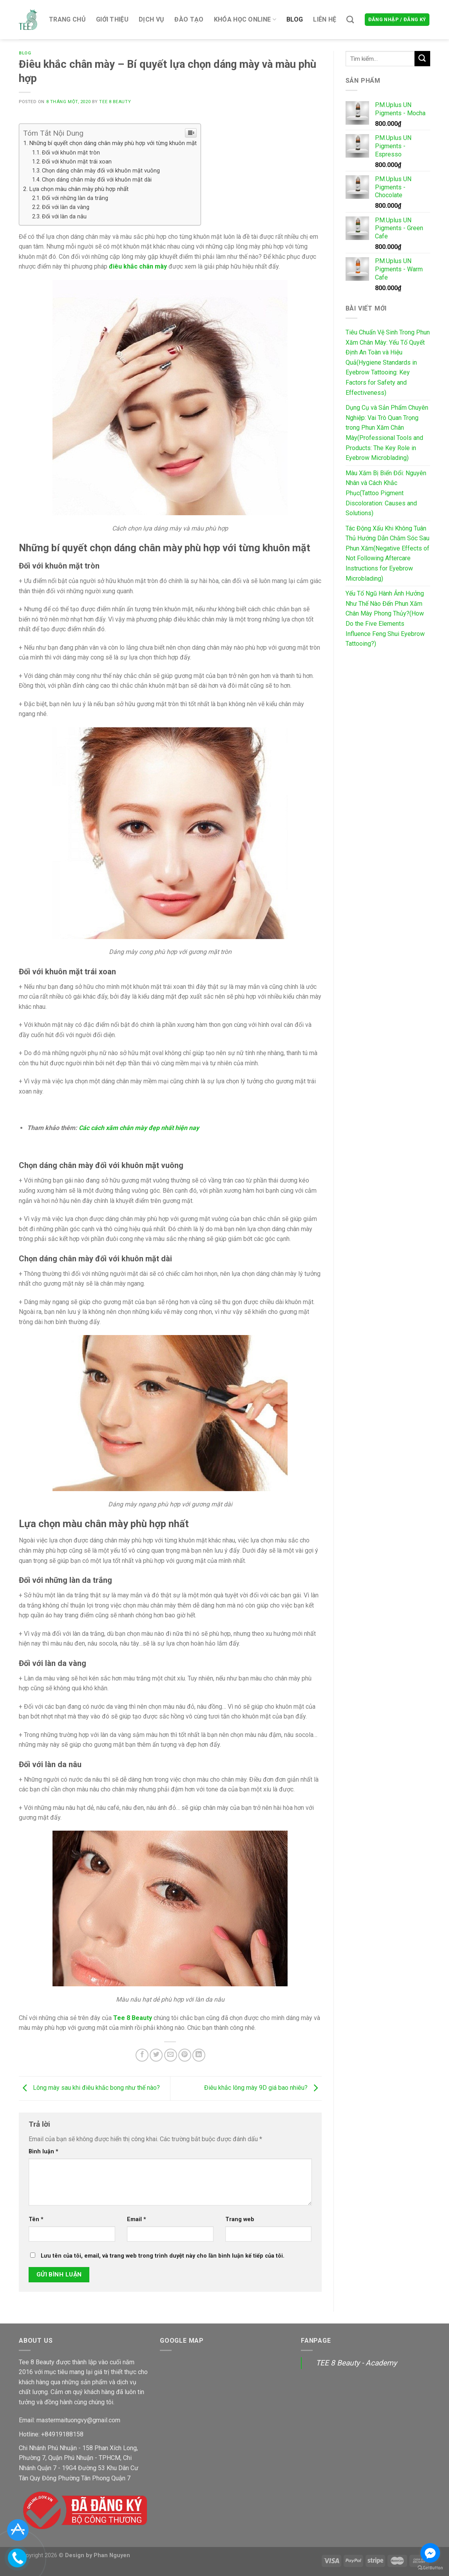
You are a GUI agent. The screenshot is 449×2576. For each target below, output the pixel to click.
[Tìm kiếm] (350, 19)
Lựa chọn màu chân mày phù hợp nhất (79, 189)
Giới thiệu (112, 19)
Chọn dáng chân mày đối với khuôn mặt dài (97, 179)
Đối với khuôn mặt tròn (71, 152)
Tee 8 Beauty (115, 101)
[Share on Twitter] (156, 2055)
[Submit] (422, 58)
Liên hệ (324, 19)
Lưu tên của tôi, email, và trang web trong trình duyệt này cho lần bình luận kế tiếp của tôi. (162, 2256)
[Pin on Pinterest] (184, 2055)
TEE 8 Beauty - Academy (356, 2362)
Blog (294, 19)
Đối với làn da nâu (64, 216)
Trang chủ (67, 19)
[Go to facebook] (430, 2553)
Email (136, 2219)
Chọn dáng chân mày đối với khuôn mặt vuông (101, 170)
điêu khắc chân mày (138, 266)
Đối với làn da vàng (65, 207)
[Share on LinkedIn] (198, 2055)
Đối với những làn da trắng (75, 198)
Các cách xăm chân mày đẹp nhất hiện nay (139, 1128)
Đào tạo (188, 19)
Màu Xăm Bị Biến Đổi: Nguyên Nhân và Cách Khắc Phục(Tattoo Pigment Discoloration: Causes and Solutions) (386, 493)
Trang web (239, 2219)
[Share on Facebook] (142, 2055)
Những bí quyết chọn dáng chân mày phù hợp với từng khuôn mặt (113, 143)
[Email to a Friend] (170, 2055)
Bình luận (43, 2151)
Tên (36, 2219)
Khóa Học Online (245, 19)
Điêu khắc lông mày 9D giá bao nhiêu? (263, 2087)
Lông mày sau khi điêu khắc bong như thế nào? (89, 2087)
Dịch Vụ (151, 19)
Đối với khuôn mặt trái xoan (77, 161)
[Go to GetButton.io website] (430, 2568)
